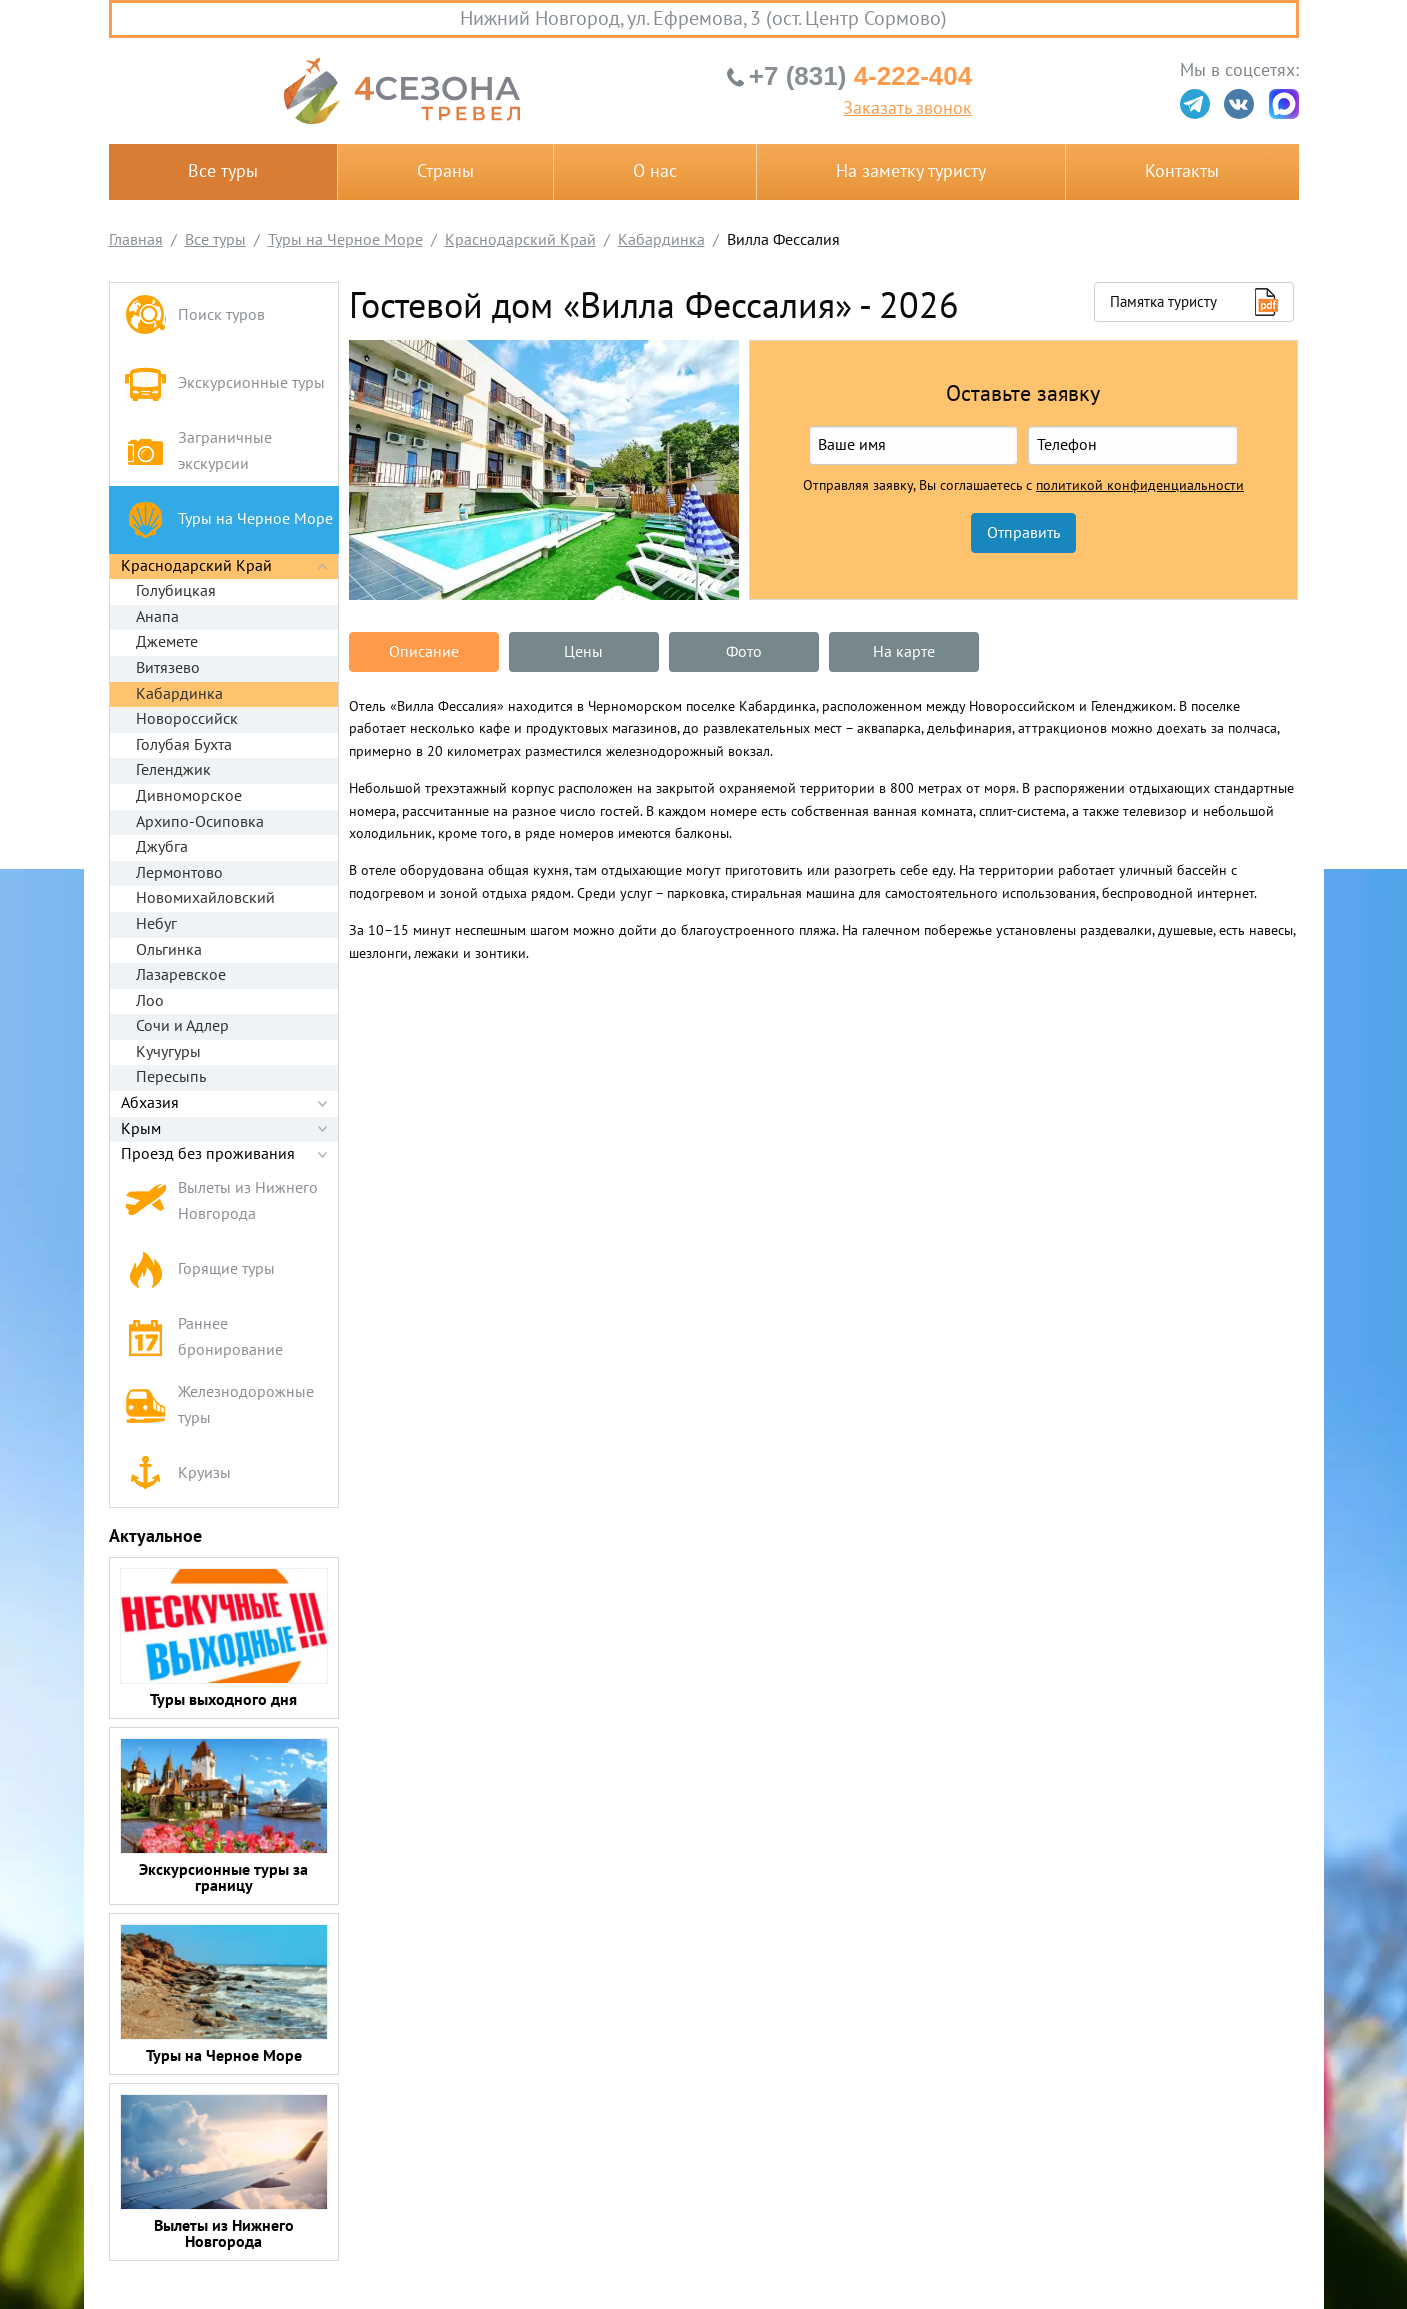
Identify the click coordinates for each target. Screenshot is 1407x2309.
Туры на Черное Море (229, 519)
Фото (744, 652)
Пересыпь (171, 1077)
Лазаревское (181, 975)
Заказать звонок (907, 109)
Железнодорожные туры (219, 1405)
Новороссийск (187, 719)
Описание (424, 652)
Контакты (1182, 171)
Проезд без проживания (208, 1154)
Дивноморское (189, 796)
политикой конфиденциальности (1140, 486)
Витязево (168, 668)
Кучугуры (168, 1052)
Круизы (178, 1473)
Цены (583, 652)
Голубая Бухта (184, 745)
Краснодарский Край (196, 566)
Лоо (150, 1001)
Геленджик (173, 770)
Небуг (156, 924)
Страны (445, 171)
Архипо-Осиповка (200, 822)
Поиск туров (195, 316)
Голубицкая (176, 591)
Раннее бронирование (204, 1337)
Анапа (157, 617)
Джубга (162, 847)
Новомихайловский (205, 898)
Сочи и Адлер (182, 1026)
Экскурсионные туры (225, 383)
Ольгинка (169, 950)
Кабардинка (179, 694)
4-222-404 (860, 76)
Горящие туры (200, 1269)
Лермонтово (179, 873)
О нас (655, 171)
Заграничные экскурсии (198, 451)
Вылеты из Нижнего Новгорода (221, 1201)
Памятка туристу (1163, 302)
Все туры (223, 171)
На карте (904, 652)
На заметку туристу (911, 171)
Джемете (167, 642)
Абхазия (150, 1103)
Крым (141, 1129)
